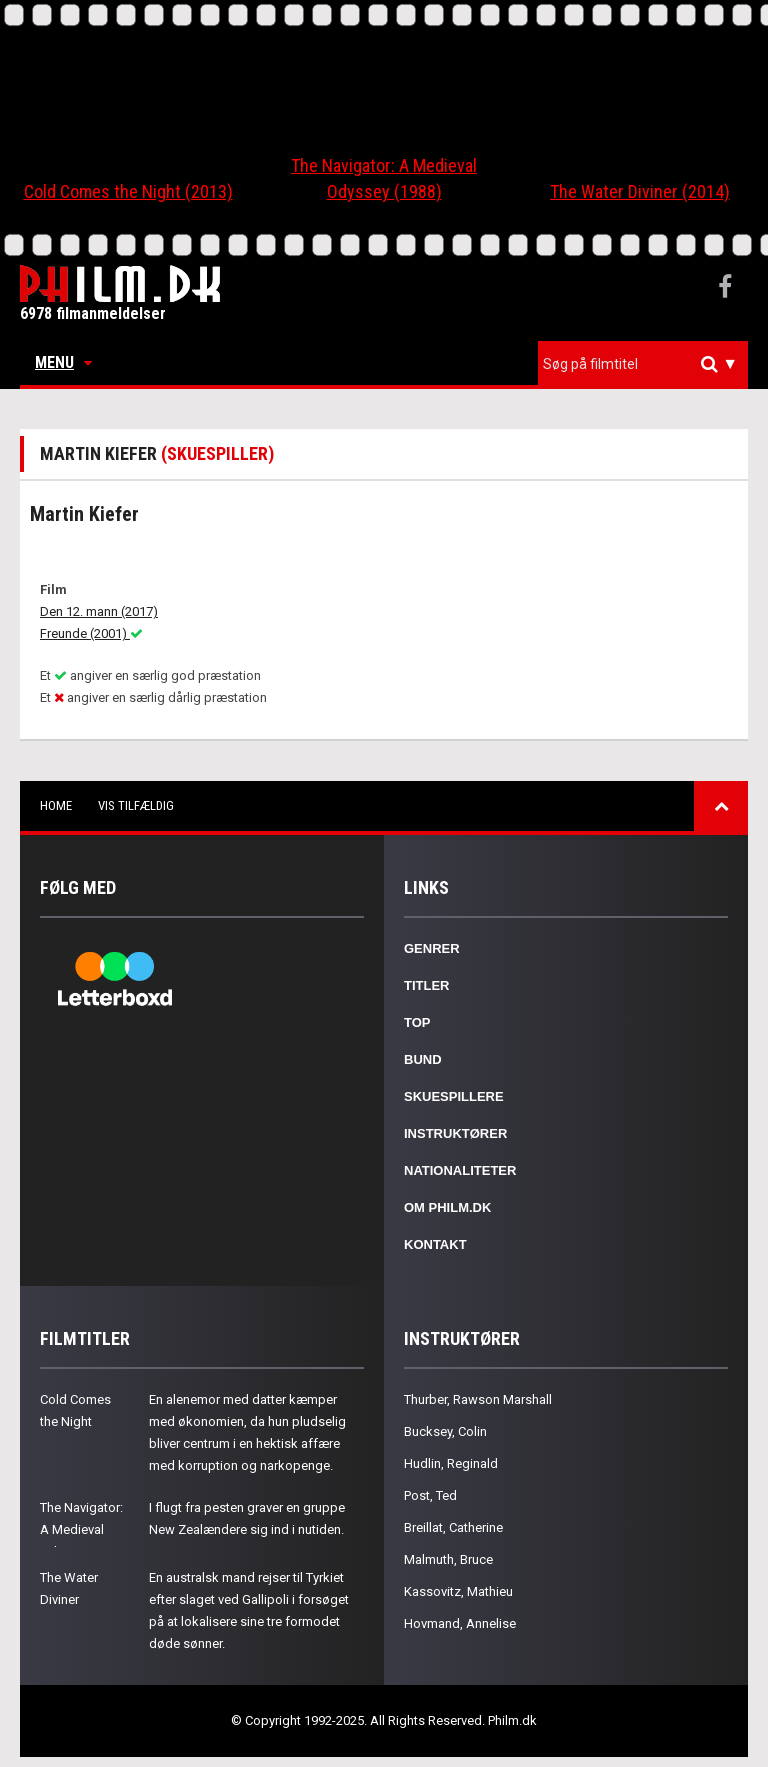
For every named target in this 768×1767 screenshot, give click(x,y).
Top (417, 1022)
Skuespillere (454, 1096)
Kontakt (435, 1244)
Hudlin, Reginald (451, 1463)
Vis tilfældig (136, 805)
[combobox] (643, 364)
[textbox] (648, 364)
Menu (63, 362)
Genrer (432, 948)
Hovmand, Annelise (460, 1623)
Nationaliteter (460, 1170)
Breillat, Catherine (453, 1527)
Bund (423, 1059)
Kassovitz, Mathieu (458, 1591)
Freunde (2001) (91, 633)
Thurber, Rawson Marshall (478, 1399)
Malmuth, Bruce (448, 1559)
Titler (427, 985)
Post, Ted (430, 1495)
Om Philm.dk (447, 1207)
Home (56, 805)
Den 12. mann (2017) (99, 611)
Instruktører (455, 1133)
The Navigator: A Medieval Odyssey (81, 1529)
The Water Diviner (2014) (640, 191)
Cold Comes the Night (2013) (128, 191)
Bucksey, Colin (445, 1431)
